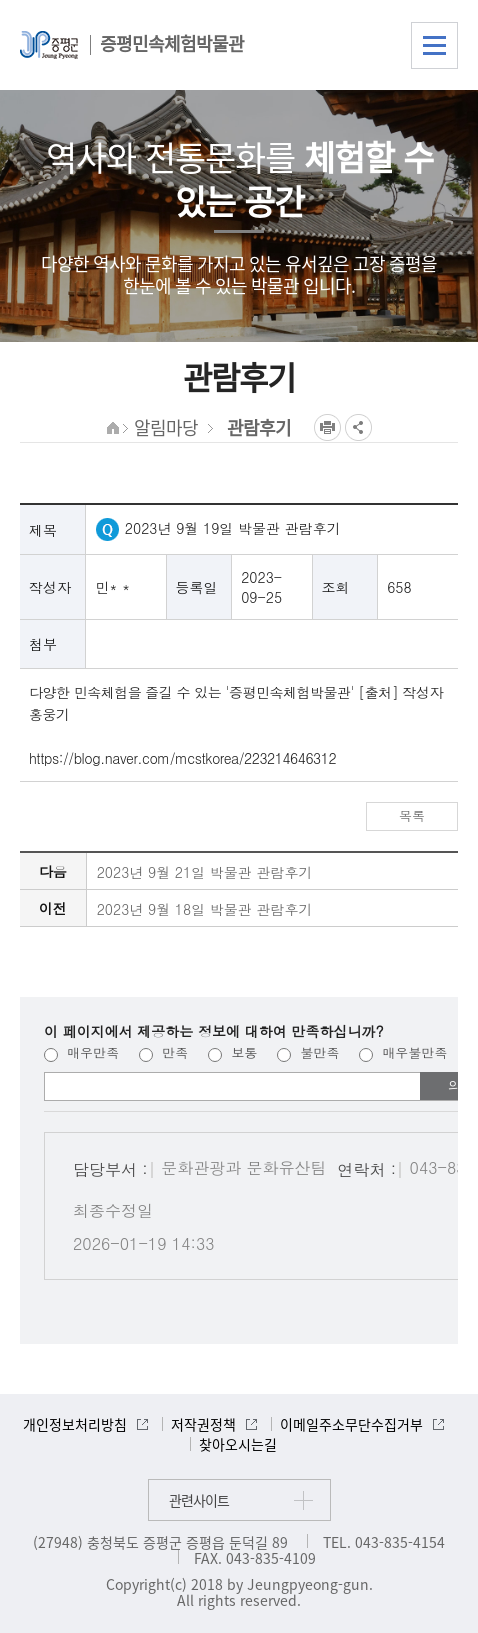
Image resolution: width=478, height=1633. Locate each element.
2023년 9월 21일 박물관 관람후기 (205, 872)
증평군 (49, 45)
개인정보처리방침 (75, 1424)
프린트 (327, 427)
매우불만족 (403, 1052)
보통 (232, 1052)
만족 (163, 1052)
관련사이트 (199, 1500)
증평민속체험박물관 (172, 43)
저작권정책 (203, 1424)
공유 (358, 427)
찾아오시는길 (238, 1444)
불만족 (308, 1052)
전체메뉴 (434, 45)
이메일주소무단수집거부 (351, 1424)
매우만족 (81, 1052)
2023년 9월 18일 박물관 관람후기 (205, 909)
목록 (412, 815)
